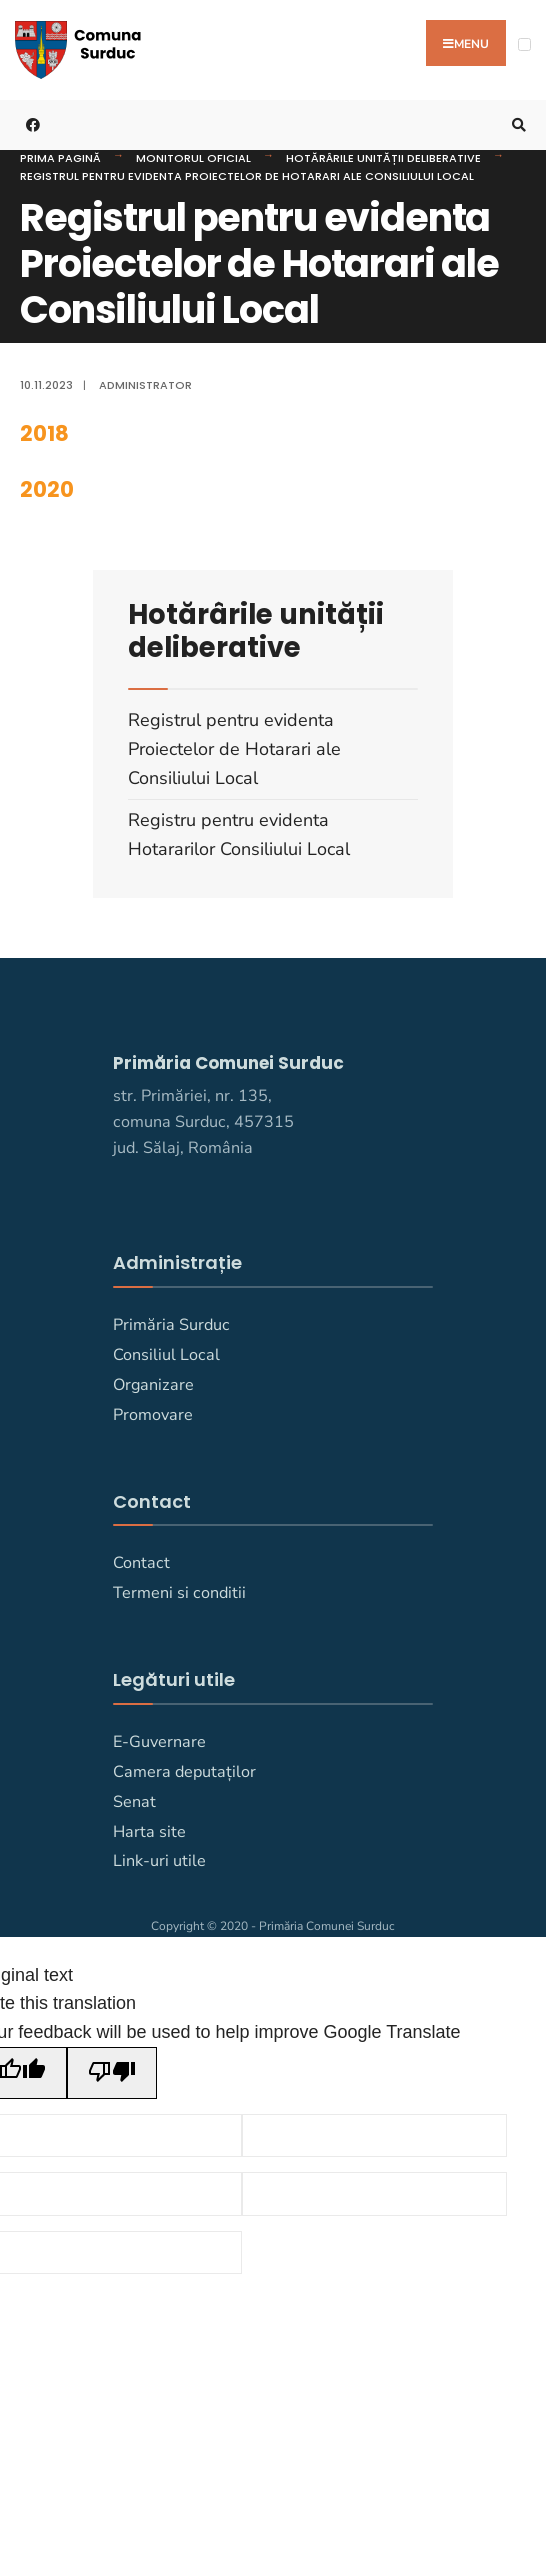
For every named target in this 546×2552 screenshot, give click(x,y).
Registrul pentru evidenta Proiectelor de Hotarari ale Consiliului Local (247, 175)
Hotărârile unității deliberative (383, 157)
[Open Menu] (524, 44)
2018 (44, 433)
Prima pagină (60, 157)
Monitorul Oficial (193, 157)
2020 (47, 488)
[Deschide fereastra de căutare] (516, 124)
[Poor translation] (112, 2072)
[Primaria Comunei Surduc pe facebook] (30, 124)
